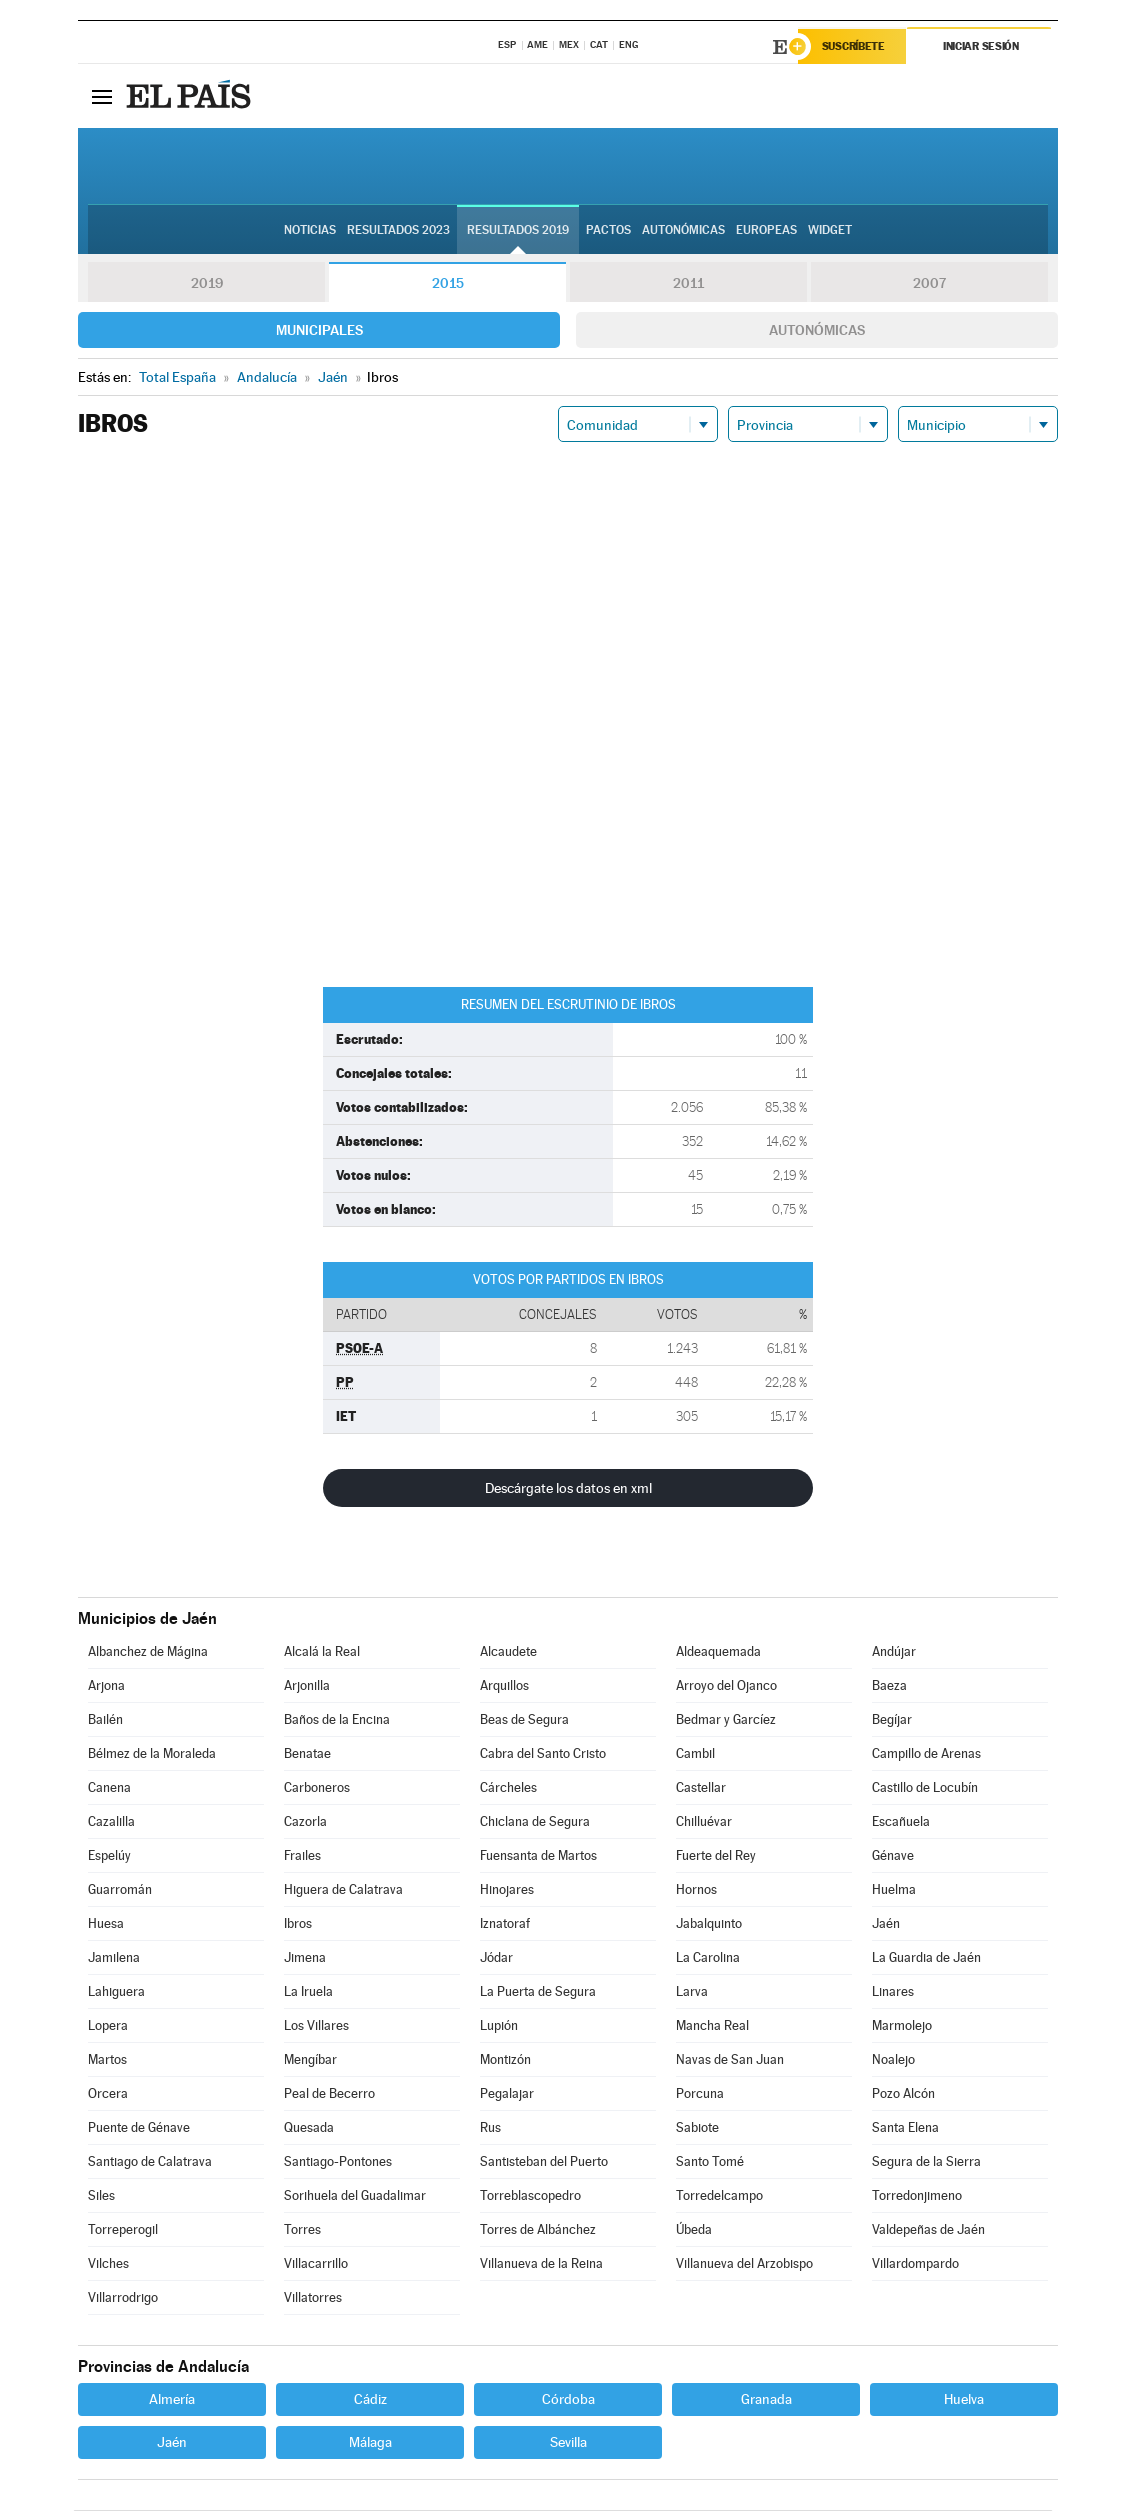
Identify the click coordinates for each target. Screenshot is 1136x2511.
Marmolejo (902, 2026)
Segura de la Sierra (926, 2162)
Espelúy (109, 1856)
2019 (207, 284)
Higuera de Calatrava (343, 1890)
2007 (929, 284)
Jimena (305, 1958)
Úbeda (694, 2230)
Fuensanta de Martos (538, 1856)
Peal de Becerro (329, 2094)
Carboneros (317, 1788)
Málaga (370, 2443)
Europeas (766, 231)
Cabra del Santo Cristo (543, 1754)
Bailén (105, 1720)
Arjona (106, 1686)
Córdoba (568, 2400)
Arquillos (504, 1686)
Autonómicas (817, 331)
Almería (172, 2400)
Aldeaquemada (718, 1652)
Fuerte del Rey (716, 1856)
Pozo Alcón (903, 2094)
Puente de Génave (139, 2128)
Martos (107, 2060)
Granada (766, 2400)
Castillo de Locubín (925, 1788)
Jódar (496, 1958)
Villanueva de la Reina (541, 2264)
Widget (830, 231)
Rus (490, 2128)
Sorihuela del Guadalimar (355, 2196)
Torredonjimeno (917, 2196)
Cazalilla (111, 1822)
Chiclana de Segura (535, 1822)
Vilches (108, 2264)
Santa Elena (905, 2128)
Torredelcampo (719, 2196)
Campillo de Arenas (926, 1754)
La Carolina (708, 1958)
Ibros (298, 1924)
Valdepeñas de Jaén (928, 2230)
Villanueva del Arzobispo (744, 2264)
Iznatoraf (505, 1924)
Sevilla (568, 2443)
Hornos (696, 1890)
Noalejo (893, 2060)
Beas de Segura (524, 1720)
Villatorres (313, 2298)
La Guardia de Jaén (926, 1958)
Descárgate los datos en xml (568, 1489)
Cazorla (305, 1822)
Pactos (608, 231)
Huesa (106, 1924)
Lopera (108, 2026)
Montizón (505, 2060)
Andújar (894, 1652)
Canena (109, 1788)
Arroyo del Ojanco (726, 1686)
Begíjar (892, 1720)
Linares (893, 1992)
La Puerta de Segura (538, 1992)
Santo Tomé (710, 2162)
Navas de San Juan (730, 2060)
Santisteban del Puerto (544, 2162)
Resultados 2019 (518, 231)
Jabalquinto (709, 1924)
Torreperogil (123, 2230)
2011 (688, 284)
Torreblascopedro (530, 2196)
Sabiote (697, 2128)
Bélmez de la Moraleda (152, 1754)
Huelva (964, 2400)
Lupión (499, 2026)
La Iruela (308, 1992)
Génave (893, 1856)
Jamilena (114, 1958)
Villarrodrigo (123, 2298)
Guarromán (120, 1890)
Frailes (302, 1856)
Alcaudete (508, 1652)
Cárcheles (508, 1788)
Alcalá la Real (322, 1652)
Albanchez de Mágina (148, 1652)
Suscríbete (854, 47)
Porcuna (700, 2094)
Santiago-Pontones (338, 2162)
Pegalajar (507, 2094)
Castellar (701, 1788)
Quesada (309, 2128)
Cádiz (370, 2400)
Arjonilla (307, 1686)
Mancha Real (712, 2026)
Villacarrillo (316, 2264)
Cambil (695, 1754)
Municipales (319, 331)
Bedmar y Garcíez (726, 1720)
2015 (448, 284)
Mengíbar (310, 2060)
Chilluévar (704, 1822)
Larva (692, 1992)
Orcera (108, 2094)
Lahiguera (116, 1992)
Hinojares (507, 1890)
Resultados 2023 (398, 231)
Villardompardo (915, 2264)
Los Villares (316, 2026)
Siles (101, 2196)
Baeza (889, 1686)
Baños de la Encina (337, 1720)
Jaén (886, 1924)
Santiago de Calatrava (150, 2162)
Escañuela (901, 1822)
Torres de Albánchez (538, 2230)
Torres (302, 2230)
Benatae (307, 1754)
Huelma (894, 1890)
